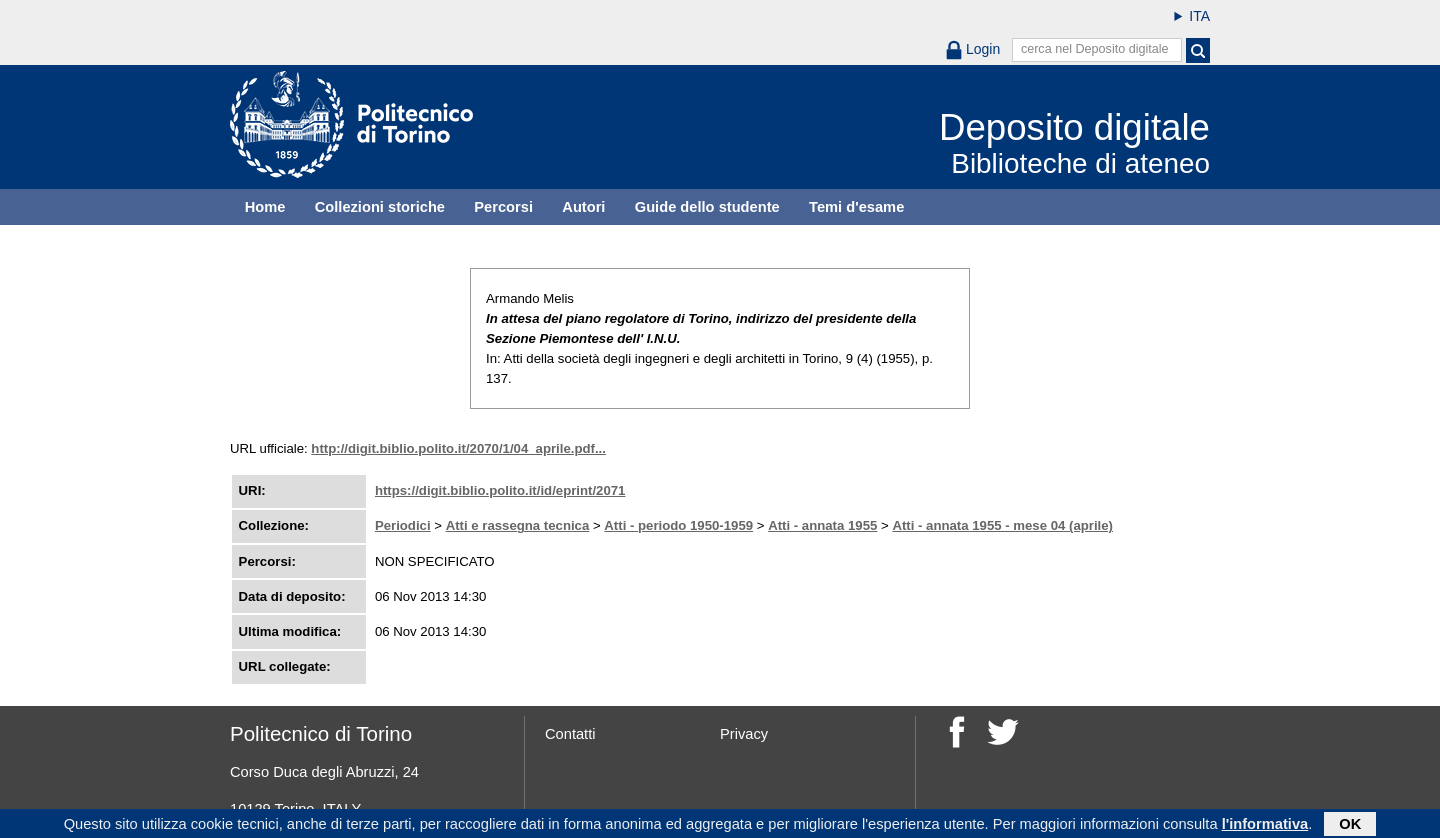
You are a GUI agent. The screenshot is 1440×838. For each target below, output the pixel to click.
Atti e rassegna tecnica (518, 525)
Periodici (403, 525)
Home (265, 207)
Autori (583, 207)
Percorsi (503, 207)
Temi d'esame (856, 207)
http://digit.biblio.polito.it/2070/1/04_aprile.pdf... (458, 448)
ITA (1199, 16)
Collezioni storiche (380, 207)
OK (1350, 825)
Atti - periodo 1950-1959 (678, 525)
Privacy (744, 734)
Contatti (570, 734)
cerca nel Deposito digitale (1095, 49)
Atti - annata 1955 (822, 525)
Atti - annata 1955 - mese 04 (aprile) (1002, 525)
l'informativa (1265, 825)
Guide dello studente (707, 207)
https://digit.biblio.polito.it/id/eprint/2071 (500, 490)
